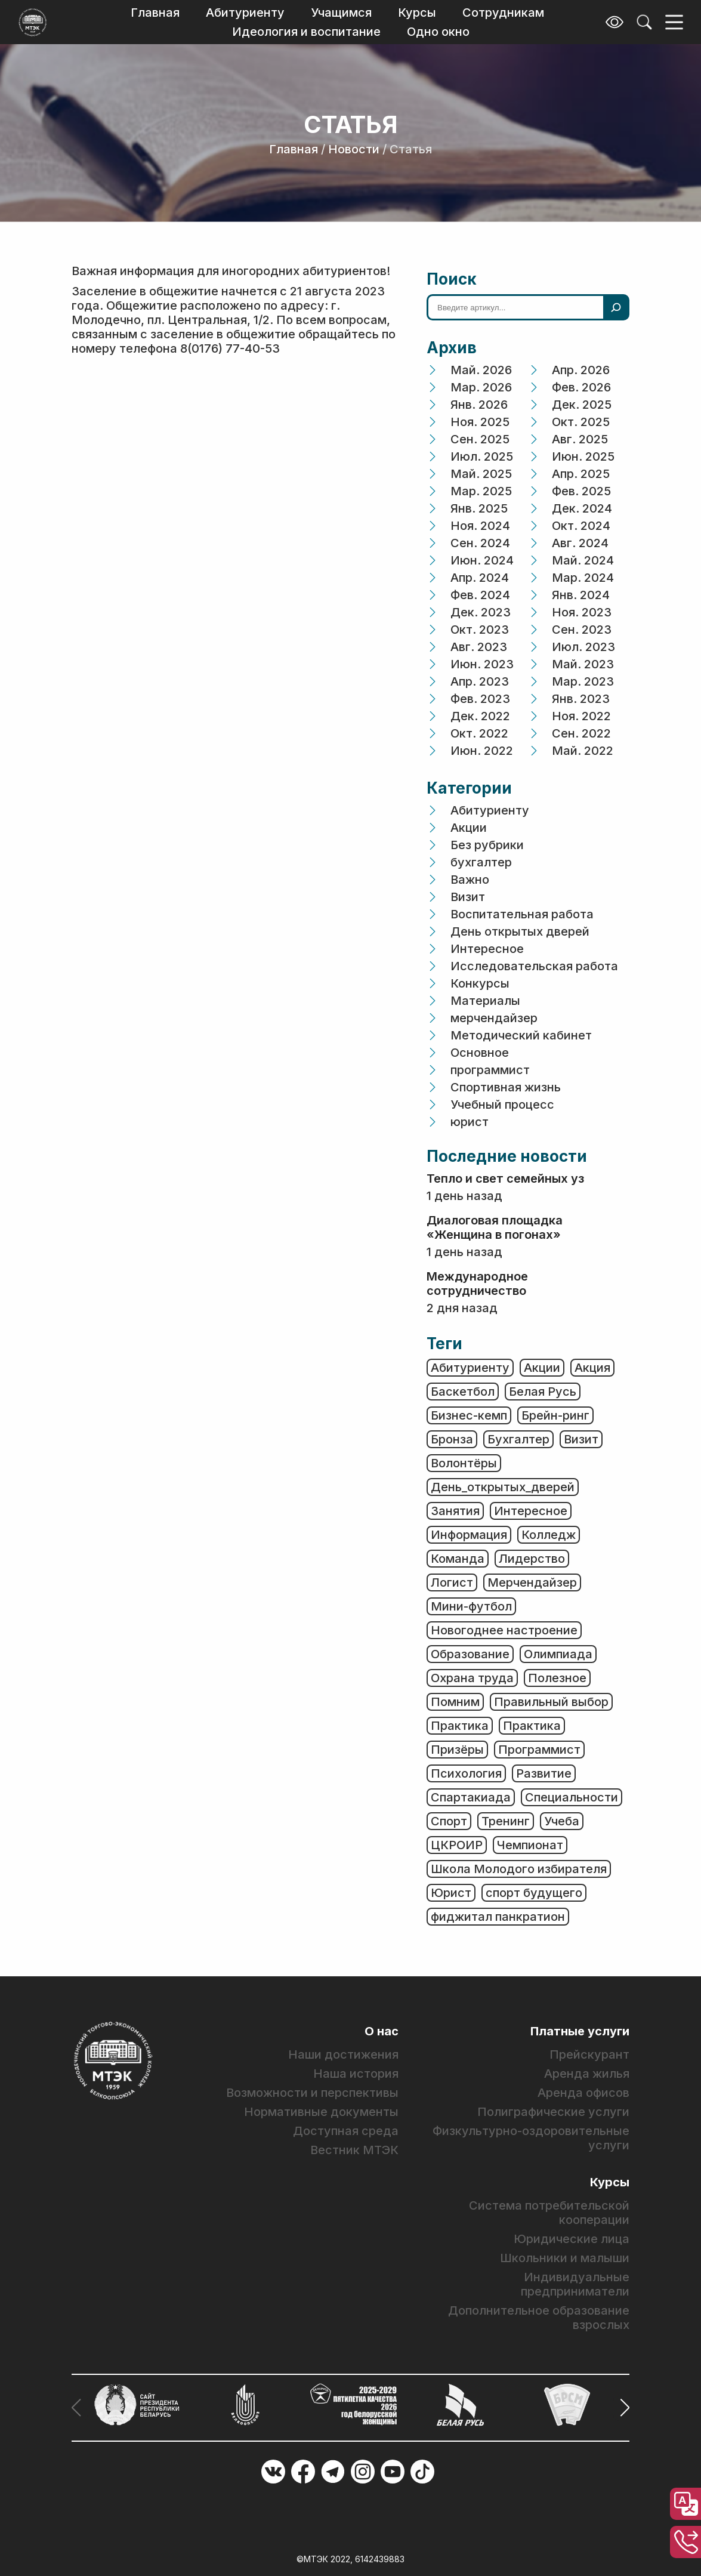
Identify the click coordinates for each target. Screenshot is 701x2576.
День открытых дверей (519, 931)
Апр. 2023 (479, 681)
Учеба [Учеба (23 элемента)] (561, 1821)
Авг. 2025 (580, 439)
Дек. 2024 (582, 508)
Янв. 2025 (479, 508)
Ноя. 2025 (479, 422)
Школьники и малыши (564, 2258)
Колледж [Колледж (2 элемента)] (548, 1535)
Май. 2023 (583, 664)
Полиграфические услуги (553, 2112)
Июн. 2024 (482, 560)
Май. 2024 (583, 560)
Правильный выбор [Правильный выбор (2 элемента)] (551, 1702)
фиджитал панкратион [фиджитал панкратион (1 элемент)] (498, 1916)
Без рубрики (487, 845)
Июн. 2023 (482, 664)
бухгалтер (481, 862)
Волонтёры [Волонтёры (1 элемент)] (464, 1463)
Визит (467, 897)
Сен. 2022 (581, 733)
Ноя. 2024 (480, 526)
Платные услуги (579, 2031)
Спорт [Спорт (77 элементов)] (449, 1821)
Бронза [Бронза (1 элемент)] (452, 1439)
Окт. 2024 (581, 526)
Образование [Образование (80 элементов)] (470, 1654)
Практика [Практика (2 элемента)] (532, 1726)
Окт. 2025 (581, 422)
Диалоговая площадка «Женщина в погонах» (495, 1227)
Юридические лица (571, 2239)
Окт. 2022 (479, 733)
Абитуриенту (245, 12)
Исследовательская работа (534, 966)
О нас (382, 2031)
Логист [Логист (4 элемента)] (452, 1582)
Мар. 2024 (583, 577)
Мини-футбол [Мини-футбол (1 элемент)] (471, 1606)
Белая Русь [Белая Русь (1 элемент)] (542, 1391)
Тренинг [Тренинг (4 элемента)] (505, 1821)
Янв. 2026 (479, 404)
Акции (468, 827)
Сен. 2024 (480, 543)
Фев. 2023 (480, 699)
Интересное (487, 949)
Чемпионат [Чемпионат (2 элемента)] (530, 1845)
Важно (469, 879)
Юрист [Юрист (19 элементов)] (451, 1893)
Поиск (452, 279)
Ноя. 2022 (581, 716)
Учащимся (341, 12)
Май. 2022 (582, 751)
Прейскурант (589, 2054)
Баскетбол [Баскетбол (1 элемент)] (463, 1391)
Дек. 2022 (480, 716)
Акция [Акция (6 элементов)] (592, 1368)
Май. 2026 (481, 370)
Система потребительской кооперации (549, 2212)
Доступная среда (346, 2131)
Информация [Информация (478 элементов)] (469, 1535)
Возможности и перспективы (312, 2093)
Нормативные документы (321, 2112)
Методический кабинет (521, 1035)
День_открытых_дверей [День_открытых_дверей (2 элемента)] (503, 1487)
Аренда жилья (586, 2073)
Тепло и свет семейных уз (505, 1178)
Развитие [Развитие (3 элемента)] (544, 1773)
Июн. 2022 (481, 751)
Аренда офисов (583, 2093)
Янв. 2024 (581, 595)
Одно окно (438, 31)
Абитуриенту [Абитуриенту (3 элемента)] (470, 1368)
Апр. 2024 (479, 577)
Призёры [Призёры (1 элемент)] (457, 1749)
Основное (479, 1052)
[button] (621, 2408)
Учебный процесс (502, 1104)
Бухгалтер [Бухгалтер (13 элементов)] (518, 1439)
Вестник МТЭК (354, 2150)
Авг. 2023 (478, 647)
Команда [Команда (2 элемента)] (457, 1558)
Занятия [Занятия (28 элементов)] (455, 1511)
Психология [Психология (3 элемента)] (466, 1773)
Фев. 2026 (581, 387)
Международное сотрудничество (477, 1283)
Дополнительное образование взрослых (538, 2317)
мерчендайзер (494, 1018)
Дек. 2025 (582, 404)
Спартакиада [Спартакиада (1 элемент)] (471, 1797)
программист (490, 1070)
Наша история (356, 2073)
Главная (155, 12)
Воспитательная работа (522, 914)
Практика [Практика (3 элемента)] (460, 1726)
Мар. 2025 (481, 491)
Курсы (417, 12)
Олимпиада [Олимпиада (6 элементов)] (558, 1654)
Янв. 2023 (581, 699)
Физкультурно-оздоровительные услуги (531, 2138)
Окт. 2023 (479, 629)
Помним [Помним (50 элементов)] (455, 1702)
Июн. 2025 (583, 456)
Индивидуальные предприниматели (575, 2284)
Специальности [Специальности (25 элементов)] (571, 1797)
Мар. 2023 (583, 681)
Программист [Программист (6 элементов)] (539, 1749)
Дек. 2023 (480, 612)
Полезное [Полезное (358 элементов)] (557, 1678)
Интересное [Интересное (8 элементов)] (530, 1511)
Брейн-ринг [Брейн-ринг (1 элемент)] (555, 1415)
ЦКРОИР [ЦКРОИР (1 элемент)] (457, 1845)
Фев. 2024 (480, 595)
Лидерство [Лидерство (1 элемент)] (532, 1558)
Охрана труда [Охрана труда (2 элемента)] (472, 1678)
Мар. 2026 (481, 387)
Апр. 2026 (581, 370)
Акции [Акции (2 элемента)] (542, 1368)
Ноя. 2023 (582, 612)
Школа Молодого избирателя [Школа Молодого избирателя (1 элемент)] (519, 1869)
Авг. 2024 (580, 543)
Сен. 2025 (479, 439)
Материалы (485, 1001)
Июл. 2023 (583, 647)
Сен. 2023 (582, 629)
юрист (469, 1122)
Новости (353, 149)
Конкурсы (479, 983)
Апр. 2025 (581, 474)
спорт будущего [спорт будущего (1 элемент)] (534, 1893)
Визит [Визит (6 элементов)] (581, 1439)
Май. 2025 (481, 474)
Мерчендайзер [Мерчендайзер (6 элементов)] (532, 1582)
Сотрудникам (503, 12)
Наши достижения (343, 2054)
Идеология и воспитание (306, 31)
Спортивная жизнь (505, 1087)
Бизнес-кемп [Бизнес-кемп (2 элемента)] (469, 1415)
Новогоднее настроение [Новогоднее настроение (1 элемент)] (504, 1630)
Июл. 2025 (481, 456)
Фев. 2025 (581, 491)
